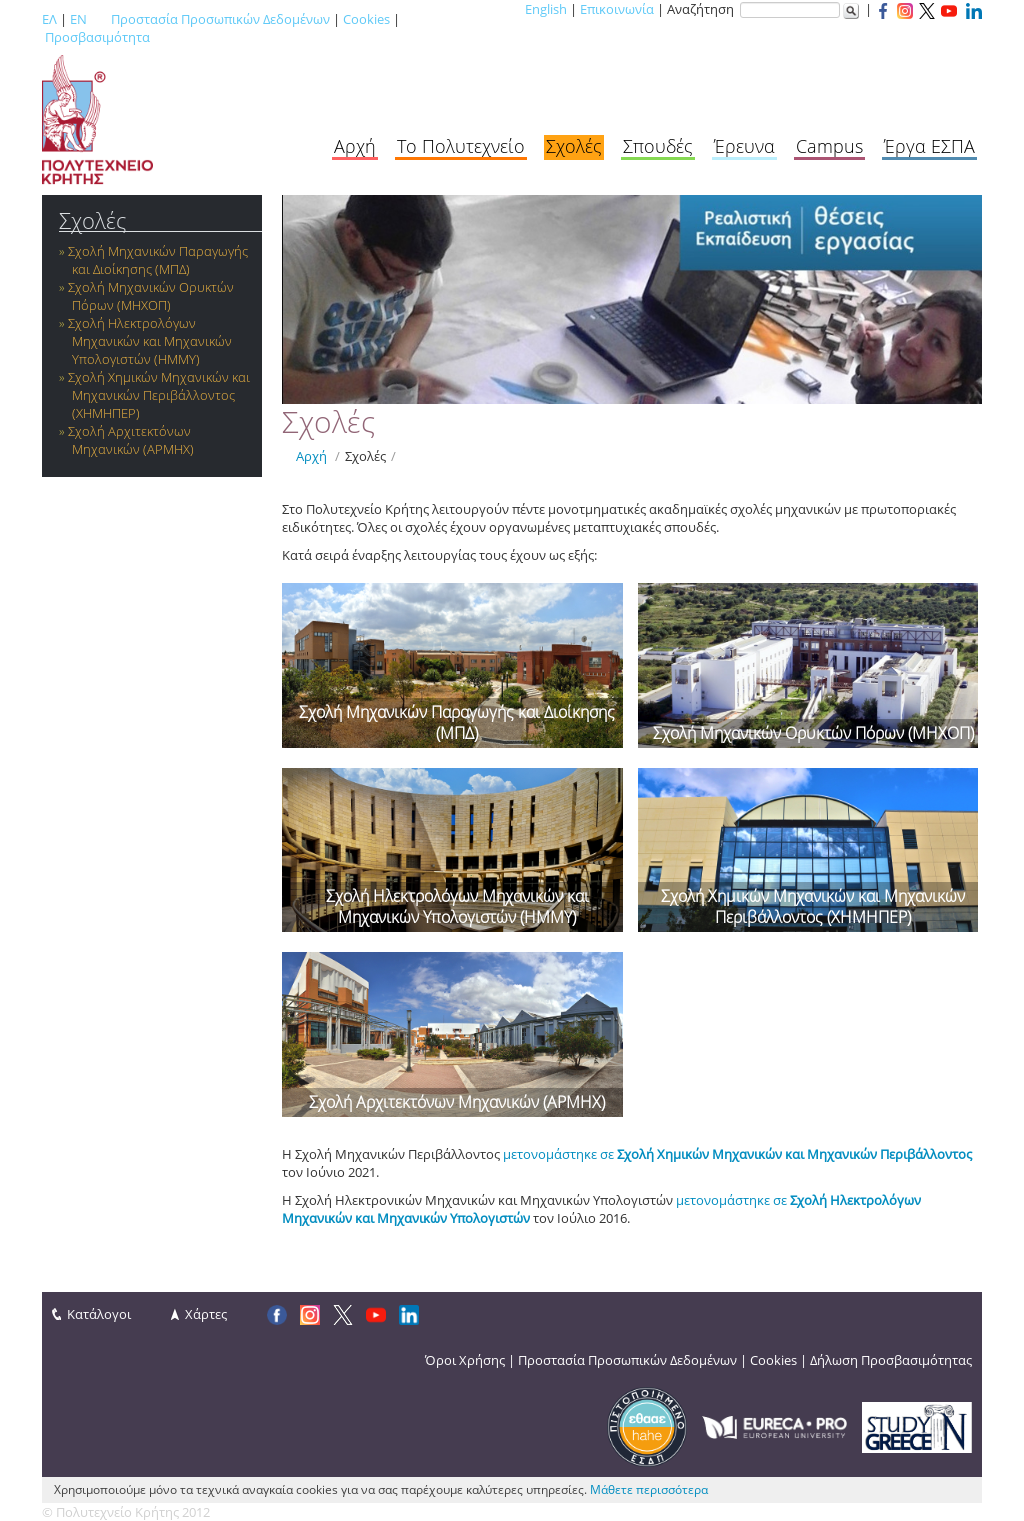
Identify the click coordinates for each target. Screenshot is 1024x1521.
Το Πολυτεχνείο (461, 146)
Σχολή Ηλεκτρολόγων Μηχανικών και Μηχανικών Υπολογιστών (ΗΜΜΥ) (150, 341)
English (546, 9)
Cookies (366, 19)
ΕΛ (49, 19)
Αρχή (355, 146)
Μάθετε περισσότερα (649, 1489)
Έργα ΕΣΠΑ (929, 146)
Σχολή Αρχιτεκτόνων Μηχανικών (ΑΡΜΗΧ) (131, 440)
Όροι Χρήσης (465, 1360)
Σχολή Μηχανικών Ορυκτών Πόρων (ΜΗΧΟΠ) (151, 296)
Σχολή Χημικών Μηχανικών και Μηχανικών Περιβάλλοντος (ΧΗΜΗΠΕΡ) (159, 395)
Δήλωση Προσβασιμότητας (891, 1360)
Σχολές (574, 146)
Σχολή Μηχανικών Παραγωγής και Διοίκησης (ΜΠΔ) (158, 260)
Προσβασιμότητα (97, 37)
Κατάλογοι (99, 1314)
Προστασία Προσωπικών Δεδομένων (220, 19)
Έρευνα (744, 146)
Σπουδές (658, 146)
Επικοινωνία (617, 9)
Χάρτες (206, 1314)
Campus (829, 146)
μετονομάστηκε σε (737, 1154)
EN (78, 19)
